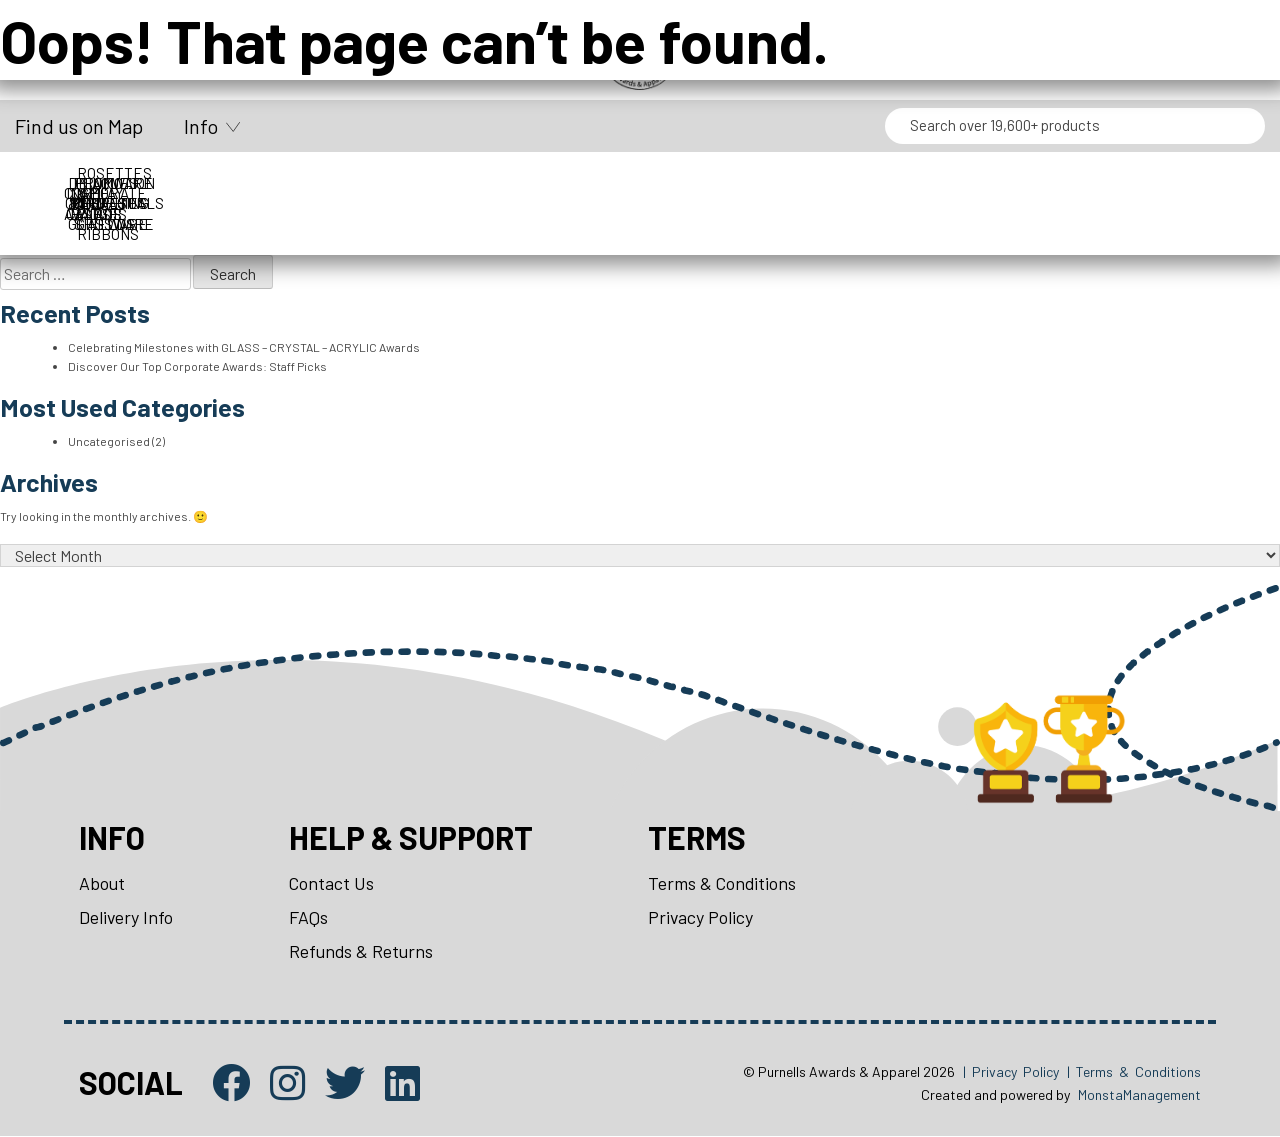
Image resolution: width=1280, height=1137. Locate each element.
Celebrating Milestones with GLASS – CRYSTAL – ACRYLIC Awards (244, 346)
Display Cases (472, 183)
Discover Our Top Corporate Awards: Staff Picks (197, 365)
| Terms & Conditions (1134, 1072)
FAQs (310, 917)
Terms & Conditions (727, 883)
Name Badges (976, 183)
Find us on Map (79, 126)
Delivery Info (127, 917)
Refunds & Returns (364, 951)
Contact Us (334, 883)
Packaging (1144, 183)
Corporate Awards (136, 183)
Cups (303, 183)
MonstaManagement (1139, 1095)
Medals (808, 183)
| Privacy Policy (1011, 1072)
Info (201, 126)
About (102, 883)
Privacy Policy (705, 917)
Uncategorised (109, 440)
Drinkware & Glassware (640, 183)
